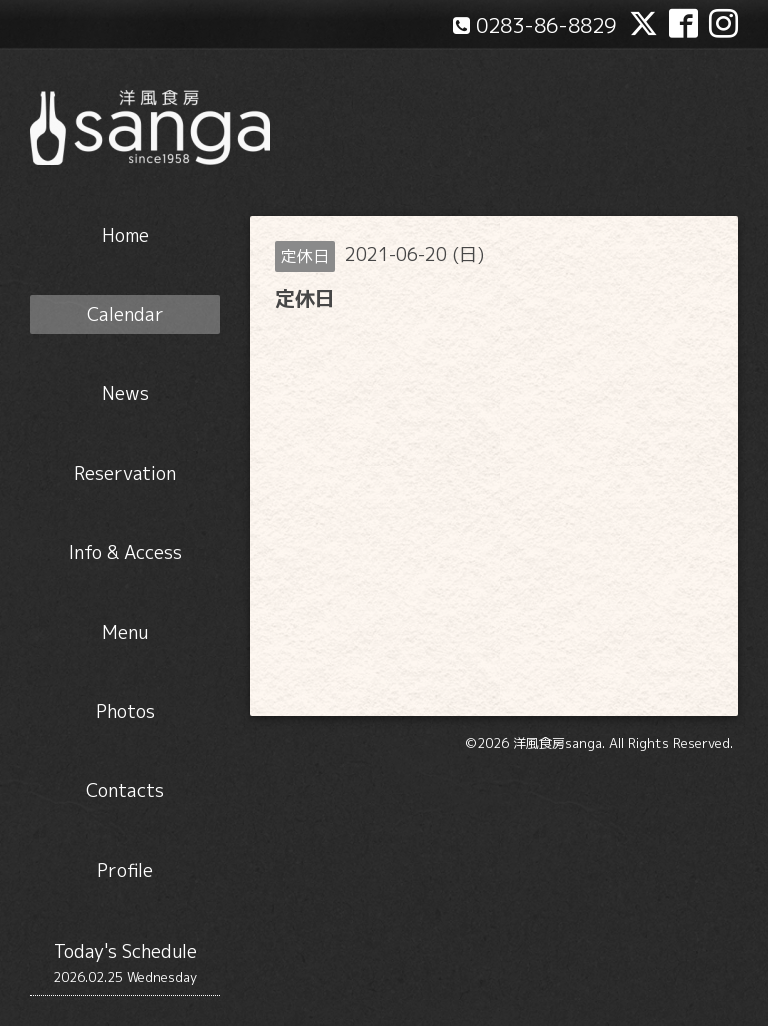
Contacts (125, 790)
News (125, 393)
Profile (125, 870)
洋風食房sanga (557, 743)
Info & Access (125, 552)
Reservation (125, 473)
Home (125, 235)
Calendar (125, 314)
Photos (125, 711)
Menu (125, 632)
